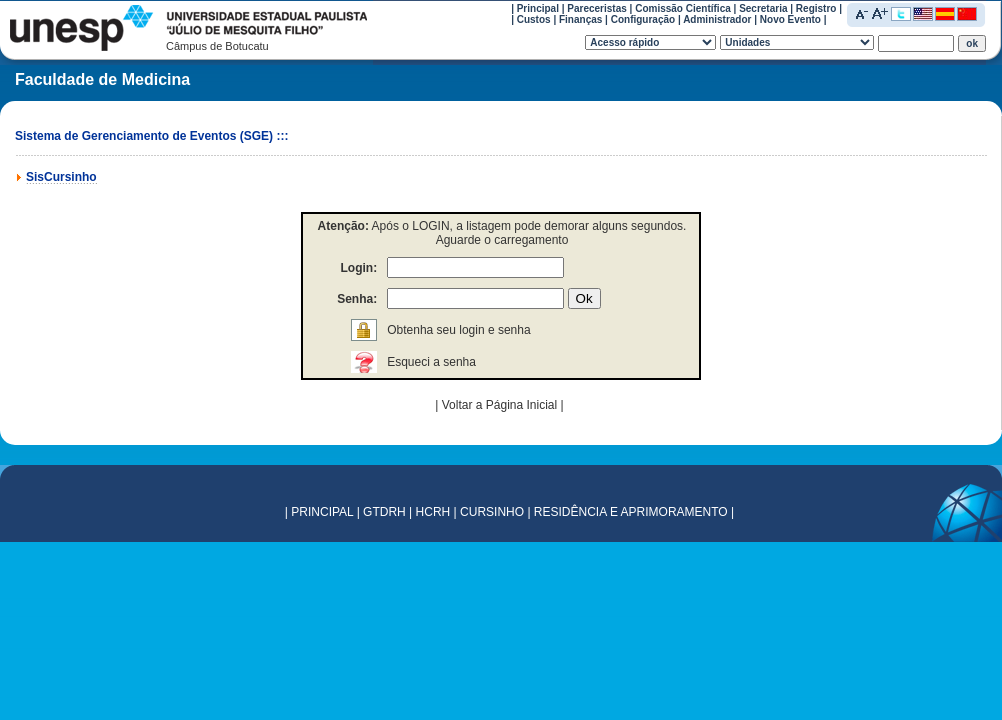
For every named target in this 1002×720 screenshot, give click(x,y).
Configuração (643, 19)
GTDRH (384, 512)
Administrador (717, 19)
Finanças (580, 19)
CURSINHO (492, 512)
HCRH (433, 512)
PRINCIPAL (322, 512)
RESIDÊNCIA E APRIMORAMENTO (631, 512)
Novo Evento (790, 19)
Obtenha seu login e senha (458, 330)
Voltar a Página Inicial (501, 405)
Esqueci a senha (431, 362)
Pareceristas (597, 8)
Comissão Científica (683, 8)
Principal (538, 8)
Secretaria (763, 8)
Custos (534, 19)
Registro (816, 8)
